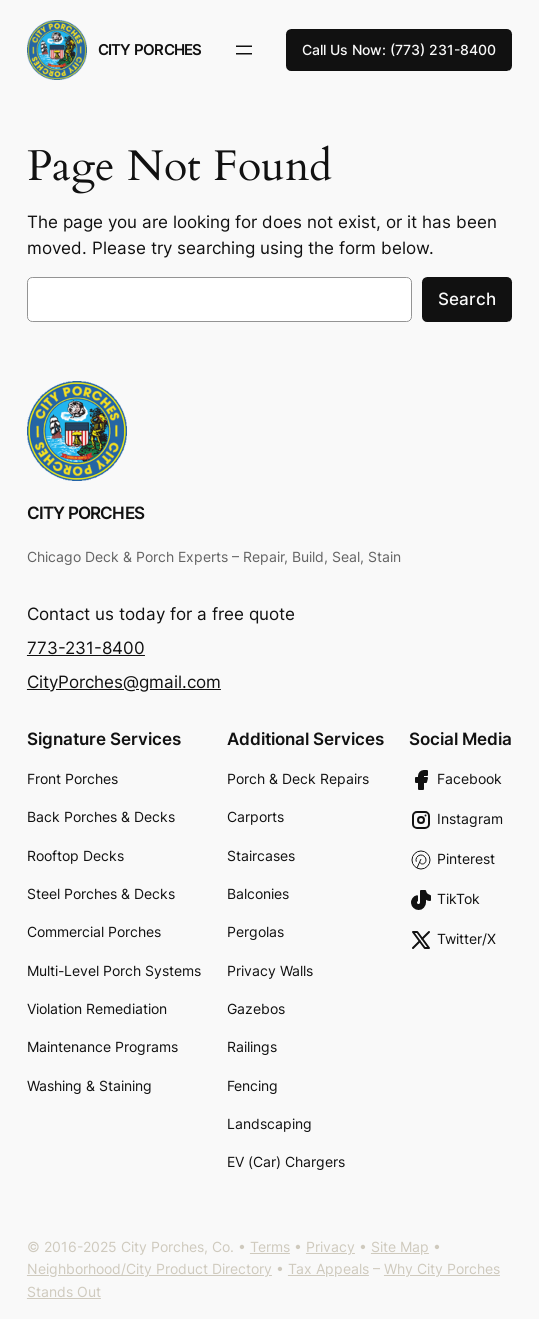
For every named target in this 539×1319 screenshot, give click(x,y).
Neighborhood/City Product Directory (149, 1268)
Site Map (400, 1246)
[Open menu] (244, 50)
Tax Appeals (328, 1268)
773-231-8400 (86, 648)
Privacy (330, 1246)
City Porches (150, 49)
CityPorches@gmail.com (124, 682)
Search (467, 299)
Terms (270, 1246)
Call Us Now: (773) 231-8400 (399, 49)
